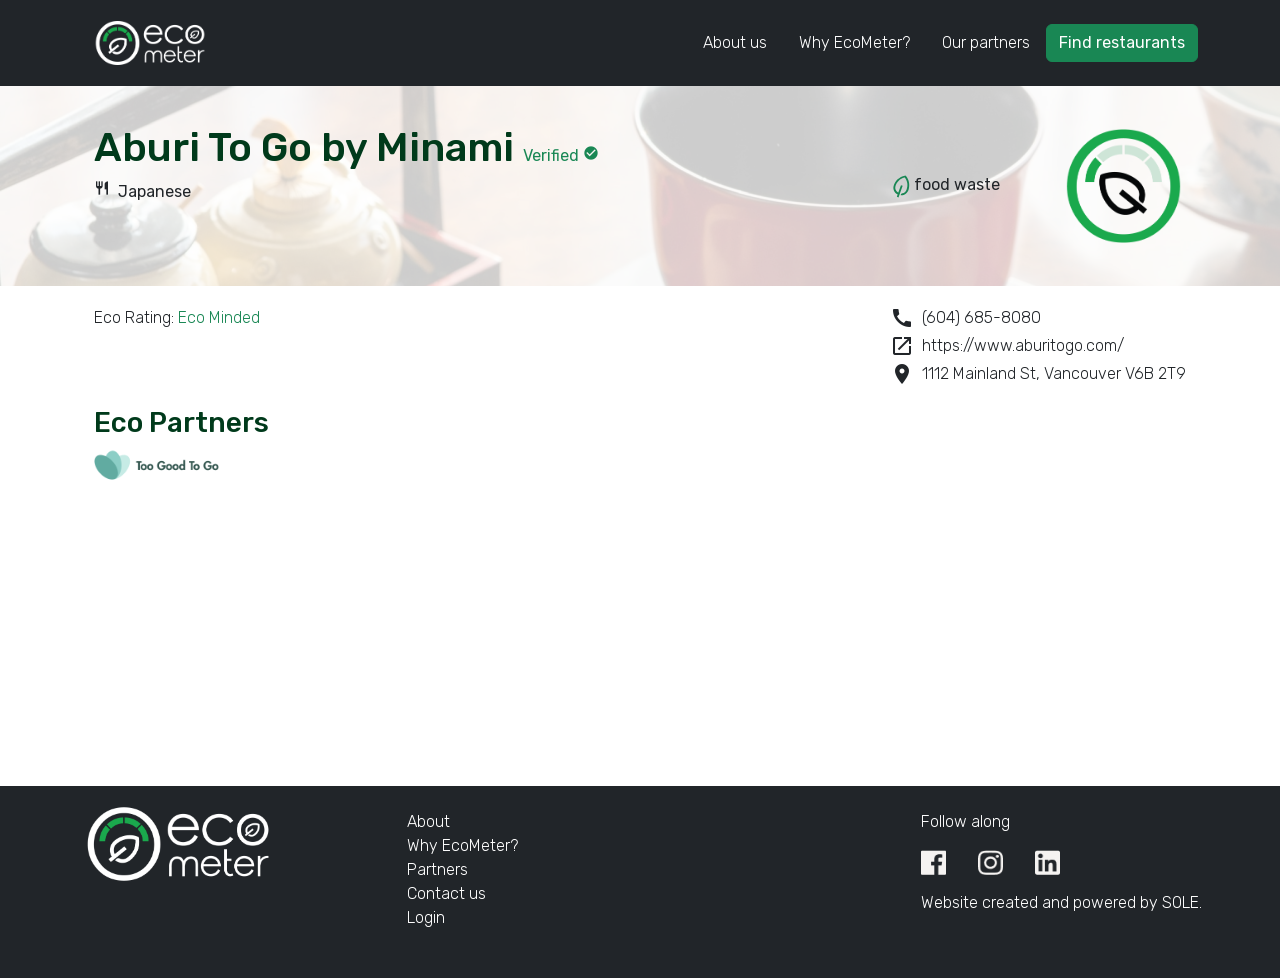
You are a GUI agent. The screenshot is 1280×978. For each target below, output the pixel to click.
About (428, 821)
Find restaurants (1122, 42)
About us (735, 42)
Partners (437, 869)
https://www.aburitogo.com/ (1007, 346)
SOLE (1180, 902)
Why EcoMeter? (854, 42)
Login (426, 917)
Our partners (986, 42)
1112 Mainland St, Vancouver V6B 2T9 (1038, 374)
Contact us (446, 893)
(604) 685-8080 (965, 318)
